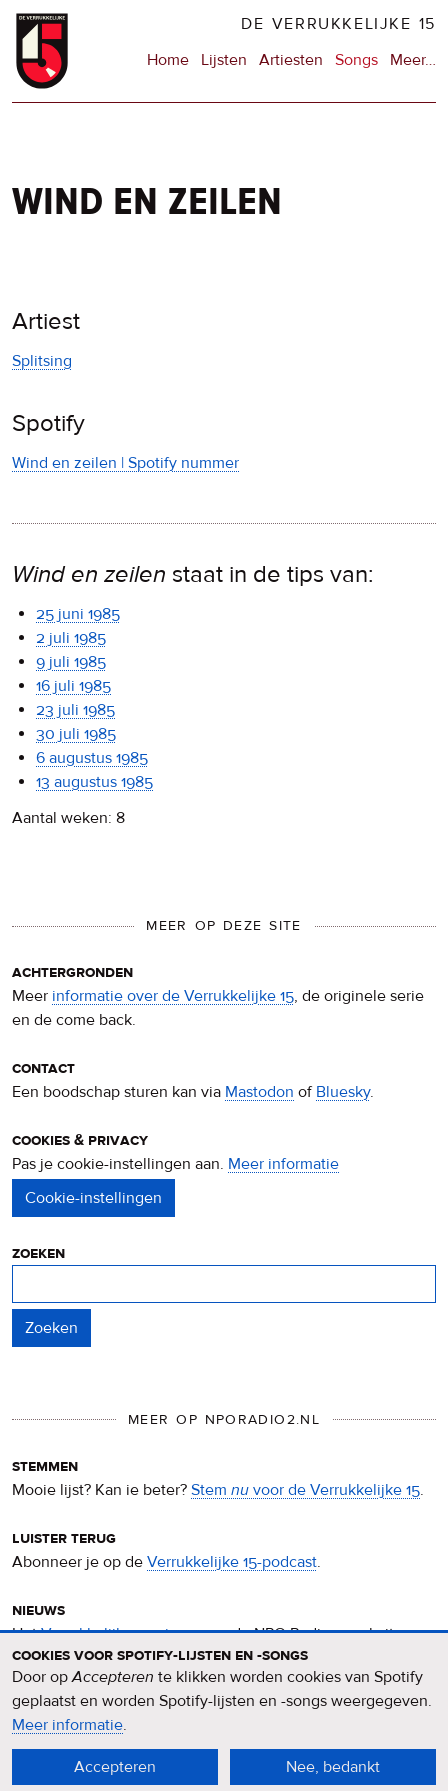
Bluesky (343, 1092)
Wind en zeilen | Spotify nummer (125, 463)
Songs (356, 60)
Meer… (413, 60)
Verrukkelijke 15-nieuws (123, 1634)
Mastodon (259, 1092)
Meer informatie (283, 1164)
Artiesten (291, 60)
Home (168, 60)
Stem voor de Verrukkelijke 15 (305, 1490)
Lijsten (224, 60)
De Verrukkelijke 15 (338, 24)
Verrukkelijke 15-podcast (232, 1562)
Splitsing (42, 361)
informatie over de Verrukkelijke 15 (173, 996)
